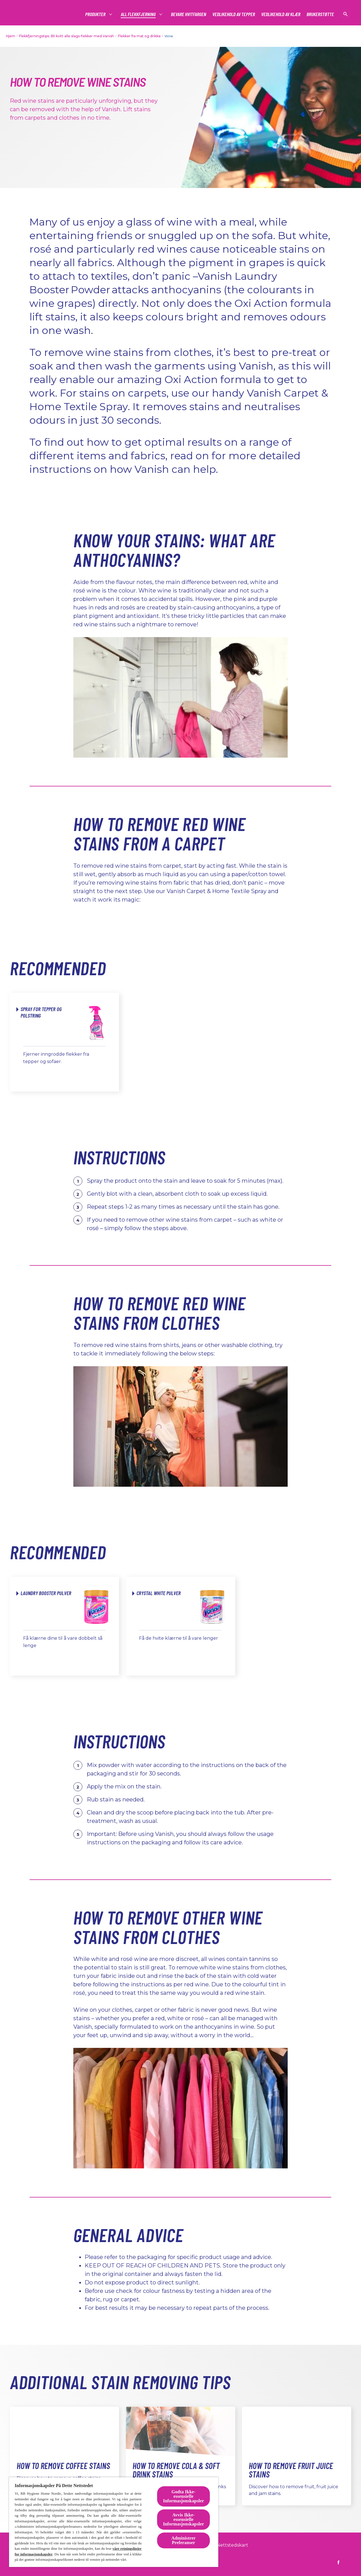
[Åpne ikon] (345, 14)
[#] (95, 14)
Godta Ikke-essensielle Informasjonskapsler (183, 2496)
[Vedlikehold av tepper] (233, 14)
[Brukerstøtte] (320, 14)
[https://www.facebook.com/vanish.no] (338, 2562)
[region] (113, 2522)
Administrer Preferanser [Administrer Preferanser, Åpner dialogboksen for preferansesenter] (183, 2540)
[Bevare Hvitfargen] (188, 14)
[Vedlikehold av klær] (281, 14)
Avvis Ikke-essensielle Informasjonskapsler (183, 2519)
